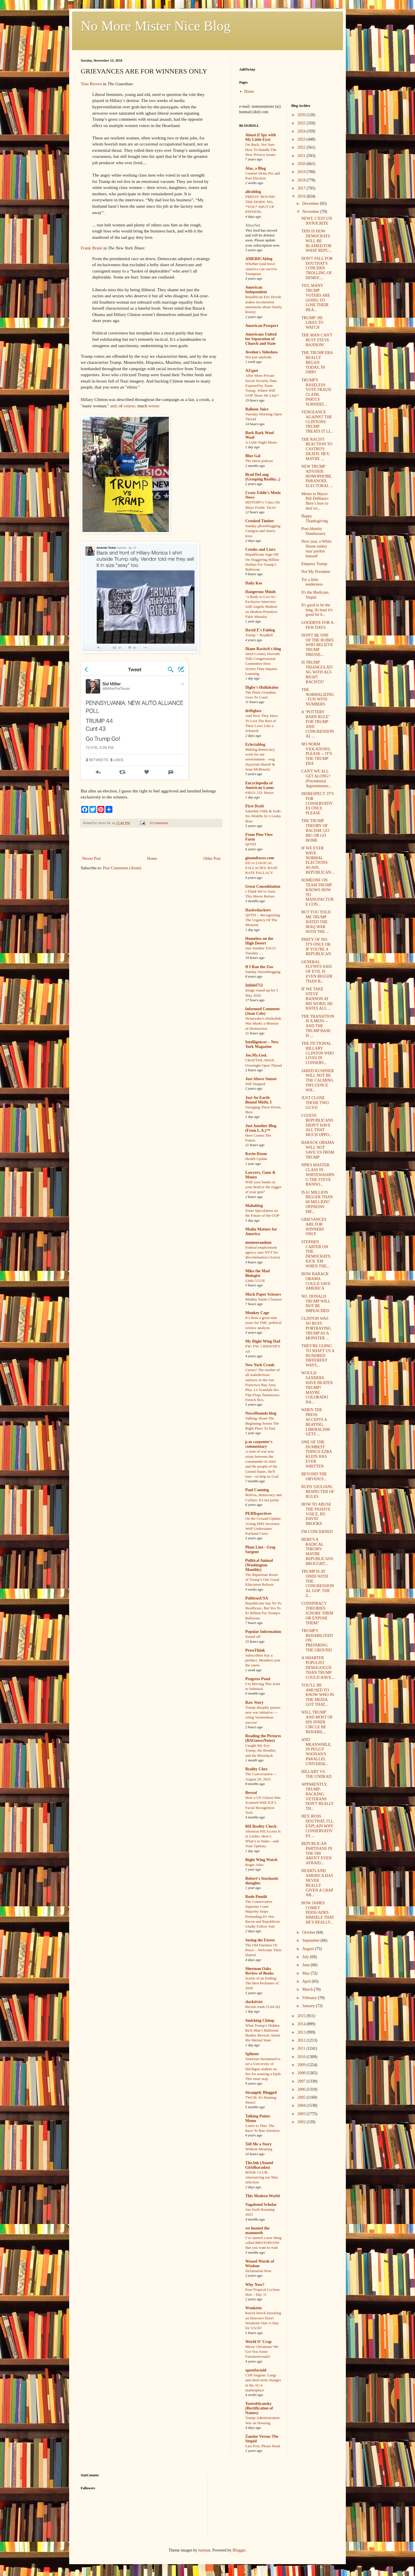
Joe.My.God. (256, 1055)
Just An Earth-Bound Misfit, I (258, 1099)
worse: (154, 405)
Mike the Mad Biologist (257, 1273)
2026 (302, 115)
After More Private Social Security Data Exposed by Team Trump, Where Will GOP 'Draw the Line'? (262, 385)
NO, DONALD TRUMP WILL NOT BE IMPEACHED (315, 1303)
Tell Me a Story (258, 2144)
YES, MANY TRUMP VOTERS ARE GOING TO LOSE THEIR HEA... (315, 297)
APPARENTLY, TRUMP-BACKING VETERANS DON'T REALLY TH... (317, 1796)
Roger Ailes (254, 1865)
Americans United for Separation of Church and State (261, 339)
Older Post (212, 858)
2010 (302, 2057)
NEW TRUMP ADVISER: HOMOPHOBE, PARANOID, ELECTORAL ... (317, 476)
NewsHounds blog (260, 1413)
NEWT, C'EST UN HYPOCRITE (316, 221)
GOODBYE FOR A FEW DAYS (317, 625)
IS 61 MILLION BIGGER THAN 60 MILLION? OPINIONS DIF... (317, 1202)
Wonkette (253, 2308)
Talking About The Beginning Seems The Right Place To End (262, 1423)
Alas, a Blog (255, 168)
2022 (302, 147)
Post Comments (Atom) (122, 868)
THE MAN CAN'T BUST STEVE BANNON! (316, 340)
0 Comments (159, 823)
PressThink (255, 1650)
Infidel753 (254, 985)
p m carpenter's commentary (258, 1444)
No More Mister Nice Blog (156, 25)
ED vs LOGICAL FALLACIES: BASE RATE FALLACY (261, 868)
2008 (302, 2073)
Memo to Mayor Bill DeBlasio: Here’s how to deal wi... (315, 501)
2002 (302, 2122)
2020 (302, 164)
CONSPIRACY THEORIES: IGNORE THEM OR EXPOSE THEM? (317, 1613)
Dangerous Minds (260, 592)
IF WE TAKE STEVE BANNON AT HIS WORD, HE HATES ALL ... (317, 998)
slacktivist (254, 2002)
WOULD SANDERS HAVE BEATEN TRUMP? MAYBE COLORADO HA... (317, 1387)
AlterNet (252, 225)
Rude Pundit (256, 1896)
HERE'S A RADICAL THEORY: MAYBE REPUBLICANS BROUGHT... (317, 1551)
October (309, 1932)
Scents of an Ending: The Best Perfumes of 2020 (262, 1983)
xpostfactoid (255, 2370)
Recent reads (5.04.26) (262, 2007)
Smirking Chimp (259, 2020)
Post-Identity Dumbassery (313, 531)
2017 (302, 188)
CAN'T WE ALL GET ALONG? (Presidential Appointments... (316, 778)
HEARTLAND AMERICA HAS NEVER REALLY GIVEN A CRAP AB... (317, 1883)
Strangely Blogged (261, 2092)
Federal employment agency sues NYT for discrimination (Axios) (262, 1252)
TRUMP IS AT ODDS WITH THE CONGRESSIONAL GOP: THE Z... (317, 1583)
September (311, 1940)
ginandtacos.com (259, 858)
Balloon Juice (257, 409)
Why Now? (255, 2284)
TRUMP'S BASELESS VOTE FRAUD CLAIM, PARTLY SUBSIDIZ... (316, 392)
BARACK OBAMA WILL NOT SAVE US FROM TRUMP (317, 1149)
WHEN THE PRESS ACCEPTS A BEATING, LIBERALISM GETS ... (315, 1422)
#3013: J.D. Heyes (259, 792)
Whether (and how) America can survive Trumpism (261, 269)
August (308, 1949)
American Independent (256, 289)
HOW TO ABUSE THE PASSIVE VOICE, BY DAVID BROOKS (316, 1514)
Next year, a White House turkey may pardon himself (316, 548)
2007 (302, 2081)
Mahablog (254, 1205)
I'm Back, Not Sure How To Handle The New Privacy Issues (260, 149)
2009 (302, 2065)
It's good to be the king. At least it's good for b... (317, 610)
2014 (302, 2024)
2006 (302, 2089)
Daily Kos (253, 583)
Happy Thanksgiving (314, 518)
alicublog (253, 192)
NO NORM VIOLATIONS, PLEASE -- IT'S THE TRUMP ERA (316, 754)
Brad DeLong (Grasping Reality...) (262, 476)
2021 (302, 156)
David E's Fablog (260, 630)
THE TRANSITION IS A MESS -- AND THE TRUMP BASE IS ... (317, 1026)
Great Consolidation (262, 886)
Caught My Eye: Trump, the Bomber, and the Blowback (260, 1750)
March (308, 1989)
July (306, 1957)
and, (114, 405)
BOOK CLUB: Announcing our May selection (261, 2177)
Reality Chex (256, 1769)
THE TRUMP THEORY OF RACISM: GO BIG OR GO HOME (315, 830)
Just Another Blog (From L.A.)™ (260, 1128)
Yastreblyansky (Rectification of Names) (259, 2408)
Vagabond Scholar (261, 2204)
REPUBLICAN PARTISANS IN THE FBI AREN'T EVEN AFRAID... (316, 1853)
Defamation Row (258, 2271)
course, (130, 405)
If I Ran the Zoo (259, 967)
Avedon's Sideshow (261, 352)
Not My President (315, 571)
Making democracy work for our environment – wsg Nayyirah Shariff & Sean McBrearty (260, 759)
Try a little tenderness (311, 582)
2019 (302, 172)
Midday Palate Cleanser (263, 1299)
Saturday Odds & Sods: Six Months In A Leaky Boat (263, 816)
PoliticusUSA (256, 1598)
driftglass (253, 711)
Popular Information (263, 1631)
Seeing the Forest (260, 1940)
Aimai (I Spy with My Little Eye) (260, 137)
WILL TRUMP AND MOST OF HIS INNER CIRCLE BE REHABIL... (317, 1722)
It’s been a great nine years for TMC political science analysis (263, 1323)
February (310, 1998)
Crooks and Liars (260, 549)
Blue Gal (253, 456)
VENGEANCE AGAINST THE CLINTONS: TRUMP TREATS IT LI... (317, 422)
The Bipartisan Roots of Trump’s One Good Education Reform (262, 1579)
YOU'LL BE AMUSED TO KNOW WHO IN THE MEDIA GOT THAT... (317, 1695)
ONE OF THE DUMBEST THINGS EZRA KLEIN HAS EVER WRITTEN (316, 1454)
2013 (302, 2032)
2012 (302, 2040)
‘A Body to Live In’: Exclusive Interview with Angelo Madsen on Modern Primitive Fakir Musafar (261, 607)
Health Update (256, 1159)
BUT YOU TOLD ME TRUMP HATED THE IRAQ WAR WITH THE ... (315, 922)
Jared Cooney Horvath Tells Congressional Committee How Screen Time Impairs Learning (262, 664)
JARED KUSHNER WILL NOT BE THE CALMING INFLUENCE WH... (317, 1080)
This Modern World (262, 2196)
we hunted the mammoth (257, 2230)
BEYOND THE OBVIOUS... (314, 1476)
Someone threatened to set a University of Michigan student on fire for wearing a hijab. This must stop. (263, 2069)
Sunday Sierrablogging (262, 972)
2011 (301, 2048)
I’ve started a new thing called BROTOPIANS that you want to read (263, 2243)
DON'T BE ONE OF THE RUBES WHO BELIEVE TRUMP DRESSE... (317, 645)
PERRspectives (258, 1513)
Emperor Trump (314, 564)
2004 (302, 2105)
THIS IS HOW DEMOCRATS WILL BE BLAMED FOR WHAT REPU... (316, 241)
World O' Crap (258, 2342)
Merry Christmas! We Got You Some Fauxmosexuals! (261, 2351)
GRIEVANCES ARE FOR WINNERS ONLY (313, 1226)
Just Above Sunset (261, 1079)
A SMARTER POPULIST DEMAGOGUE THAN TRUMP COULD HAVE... (317, 1667)
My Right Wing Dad (262, 1341)
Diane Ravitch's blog (263, 649)
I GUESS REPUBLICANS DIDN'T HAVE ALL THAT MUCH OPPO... (317, 1125)
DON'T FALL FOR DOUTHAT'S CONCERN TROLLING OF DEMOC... (317, 268)
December (311, 203)
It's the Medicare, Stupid (315, 594)
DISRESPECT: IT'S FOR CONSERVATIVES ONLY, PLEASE (317, 803)
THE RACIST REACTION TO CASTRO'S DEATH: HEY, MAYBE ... (316, 449)
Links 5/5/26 (255, 1280)
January (309, 2006)
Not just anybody (258, 357)
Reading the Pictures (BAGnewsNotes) (263, 1738)
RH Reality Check (261, 1826)
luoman (204, 2550)
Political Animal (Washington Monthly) (259, 1565)
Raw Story (254, 1702)
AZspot (251, 370)
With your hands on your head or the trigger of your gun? (263, 1187)
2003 (302, 2114)
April (307, 1981)
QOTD (250, 844)
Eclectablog (255, 744)
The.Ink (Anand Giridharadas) (259, 2165)
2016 (302, 196)
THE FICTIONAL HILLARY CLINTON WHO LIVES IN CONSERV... (317, 1053)
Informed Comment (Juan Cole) (262, 1011)
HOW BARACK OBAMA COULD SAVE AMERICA (315, 1281)
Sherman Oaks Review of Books (259, 1970)
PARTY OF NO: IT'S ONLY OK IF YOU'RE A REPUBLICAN (316, 946)
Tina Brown (91, 83)
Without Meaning (258, 2149)
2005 (302, 2097)
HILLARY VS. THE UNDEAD (316, 1774)
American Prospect (261, 325)
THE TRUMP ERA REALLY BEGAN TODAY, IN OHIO (317, 362)
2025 (302, 123)
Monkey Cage (257, 1313)
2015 (302, 2016)
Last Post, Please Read (262, 2446)
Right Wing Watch (261, 1860)
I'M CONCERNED (317, 1532)
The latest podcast (259, 461)
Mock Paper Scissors (263, 1294)
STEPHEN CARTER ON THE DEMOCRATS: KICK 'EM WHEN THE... (316, 1254)
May (306, 1973)
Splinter (252, 2054)
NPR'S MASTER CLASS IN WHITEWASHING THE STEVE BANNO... (317, 1174)
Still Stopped (255, 1084)
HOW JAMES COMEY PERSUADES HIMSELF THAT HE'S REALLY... (317, 1912)
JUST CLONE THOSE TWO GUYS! (315, 1103)
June (306, 1965)
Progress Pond (257, 1679)
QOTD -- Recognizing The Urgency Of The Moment (262, 920)
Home (152, 858)
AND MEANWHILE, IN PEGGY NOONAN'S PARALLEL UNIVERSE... (316, 1751)
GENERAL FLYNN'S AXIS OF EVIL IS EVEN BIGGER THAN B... (316, 971)
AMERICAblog (258, 259)
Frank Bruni (91, 247)
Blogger (239, 2550)
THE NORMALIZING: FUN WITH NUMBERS (317, 697)
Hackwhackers (258, 910)
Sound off (253, 1636)
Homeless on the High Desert (259, 940)
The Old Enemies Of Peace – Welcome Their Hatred (263, 1950)
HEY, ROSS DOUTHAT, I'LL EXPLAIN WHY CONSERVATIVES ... (317, 1826)
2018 (302, 180)
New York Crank (259, 1365)
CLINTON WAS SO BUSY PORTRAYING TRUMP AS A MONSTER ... (316, 1328)
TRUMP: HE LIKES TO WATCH (312, 323)
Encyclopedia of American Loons (259, 785)
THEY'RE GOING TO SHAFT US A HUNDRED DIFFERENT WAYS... (317, 1355)
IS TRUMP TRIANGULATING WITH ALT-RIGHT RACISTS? (316, 672)
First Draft (254, 806)
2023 (302, 139)
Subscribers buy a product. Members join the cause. (262, 1660)
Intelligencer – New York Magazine (262, 1044)
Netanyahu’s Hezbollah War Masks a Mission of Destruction (263, 1023)
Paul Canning (257, 1490)
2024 (302, 131)
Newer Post (91, 858)
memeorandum (258, 1242)
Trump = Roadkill (259, 635)
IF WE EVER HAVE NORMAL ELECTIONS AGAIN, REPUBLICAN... (317, 860)
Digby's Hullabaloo (261, 687)
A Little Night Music (261, 442)
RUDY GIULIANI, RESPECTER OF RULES (317, 1492)
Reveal (251, 1792)
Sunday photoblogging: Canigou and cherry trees (263, 531)
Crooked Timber (259, 521)
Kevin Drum (256, 1154)
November (311, 211)
